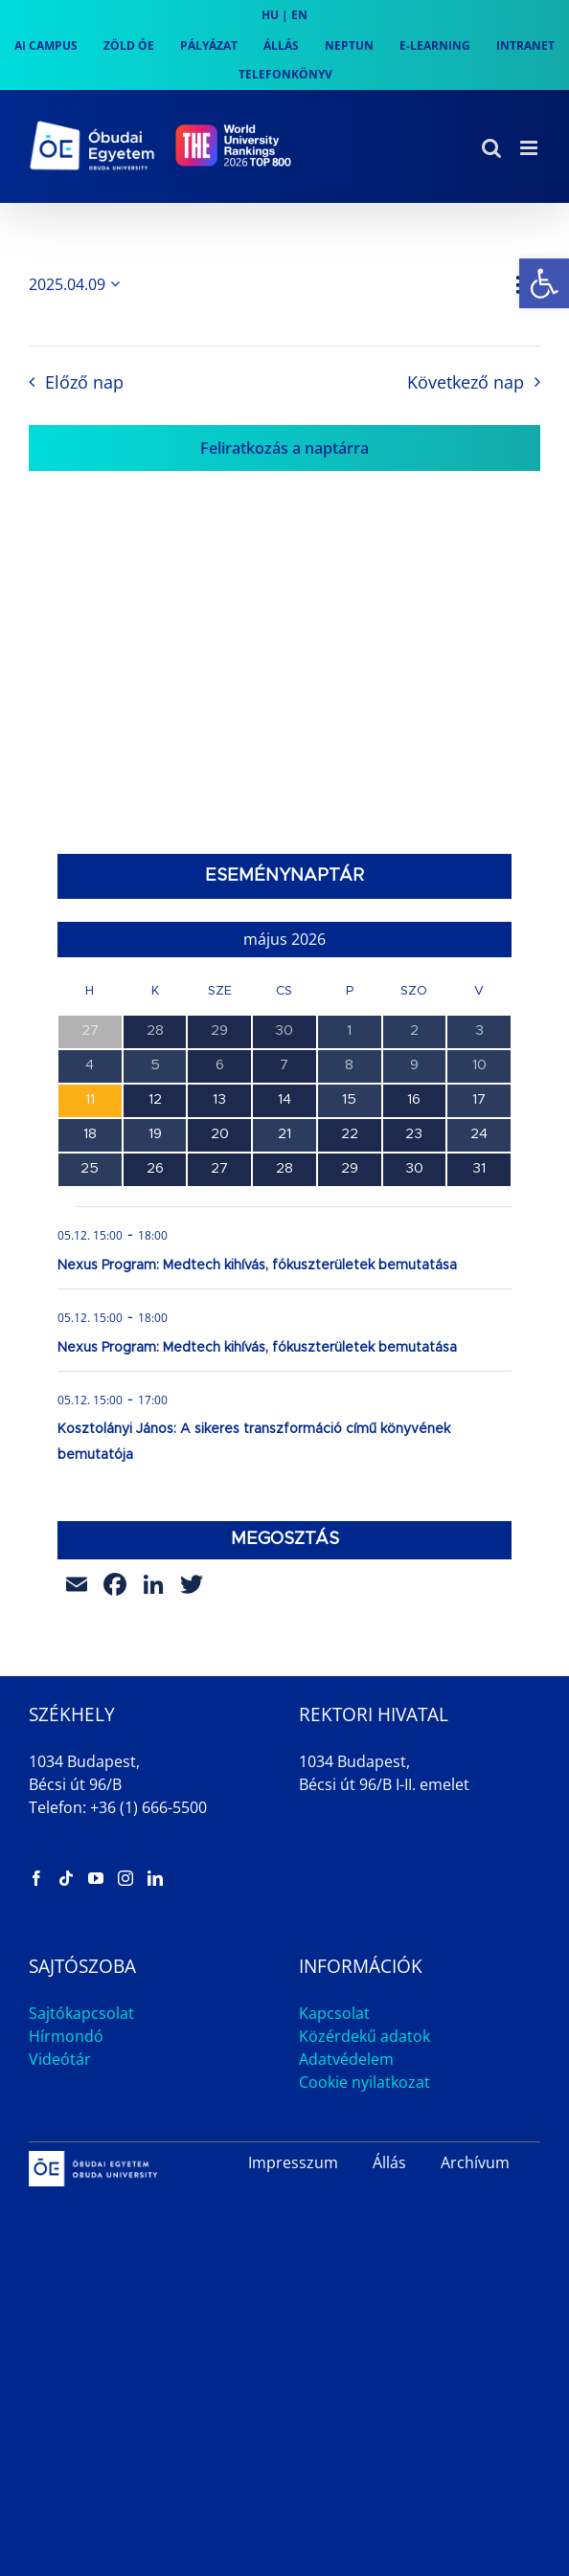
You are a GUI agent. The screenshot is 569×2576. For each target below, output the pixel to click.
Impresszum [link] (293, 2162)
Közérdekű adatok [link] (364, 2036)
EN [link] (299, 15)
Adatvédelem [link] (346, 2059)
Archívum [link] (475, 2162)
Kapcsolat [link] (334, 2013)
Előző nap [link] (84, 381)
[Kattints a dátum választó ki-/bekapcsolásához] (77, 284)
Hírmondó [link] (66, 2036)
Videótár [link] (60, 2059)
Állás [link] (389, 2162)
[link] (544, 283)
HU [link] (270, 15)
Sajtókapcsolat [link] (81, 2013)
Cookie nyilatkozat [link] (364, 2082)
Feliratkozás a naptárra (284, 448)
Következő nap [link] (465, 381)
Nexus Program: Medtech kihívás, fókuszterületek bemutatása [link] (257, 1265)
